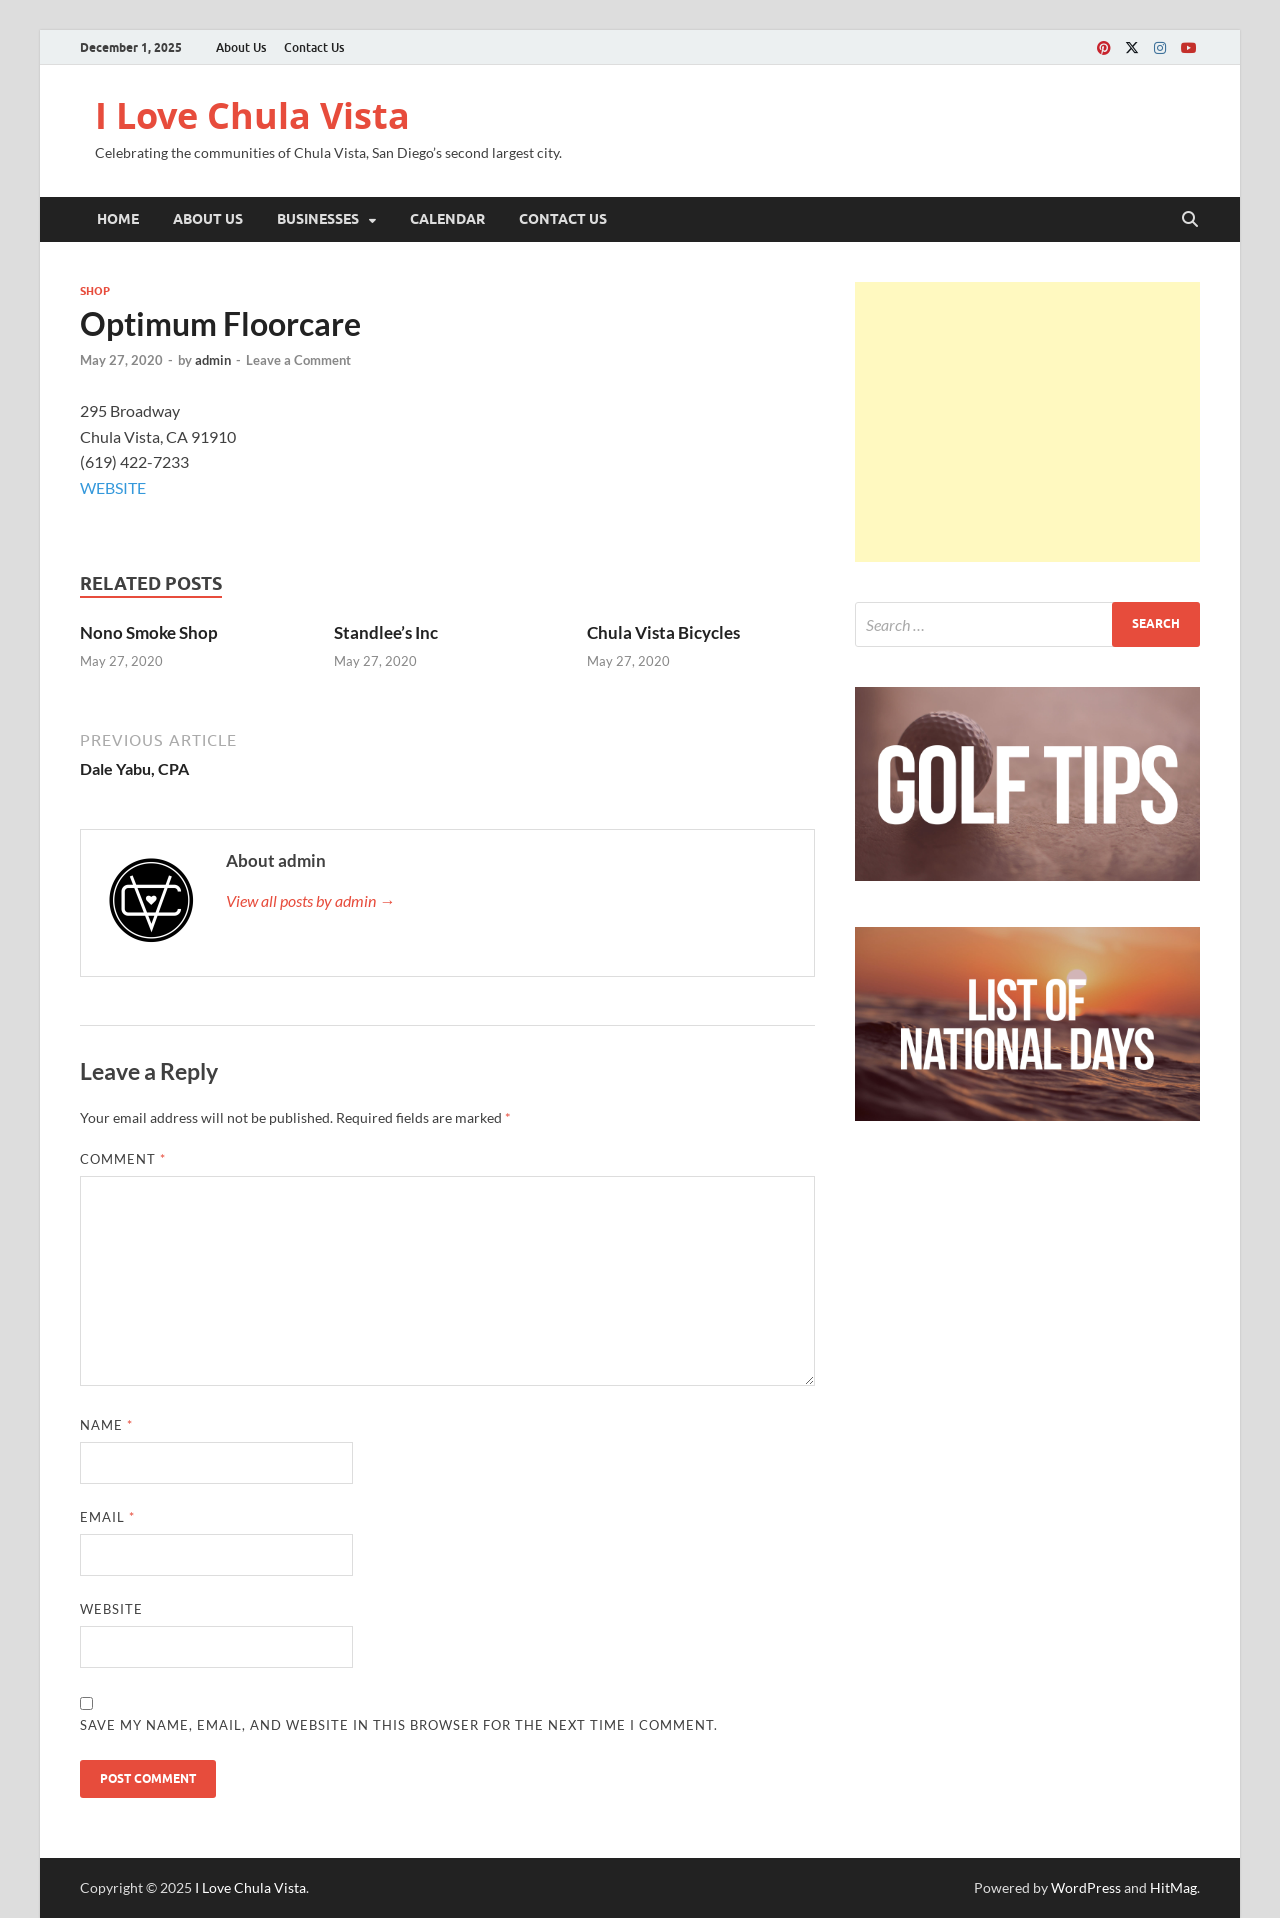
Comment (123, 1159)
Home (118, 219)
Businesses (318, 219)
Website (111, 1609)
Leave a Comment (298, 360)
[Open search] (1190, 220)
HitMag (1173, 1887)
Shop (95, 291)
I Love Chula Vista (252, 115)
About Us (241, 47)
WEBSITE (113, 487)
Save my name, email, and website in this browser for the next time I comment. (399, 1725)
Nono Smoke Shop (149, 632)
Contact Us (314, 47)
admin (213, 360)
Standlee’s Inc (386, 632)
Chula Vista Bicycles (663, 632)
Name (106, 1425)
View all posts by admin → (310, 900)
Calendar (447, 219)
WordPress (1086, 1887)
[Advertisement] (1027, 422)
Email (107, 1517)
